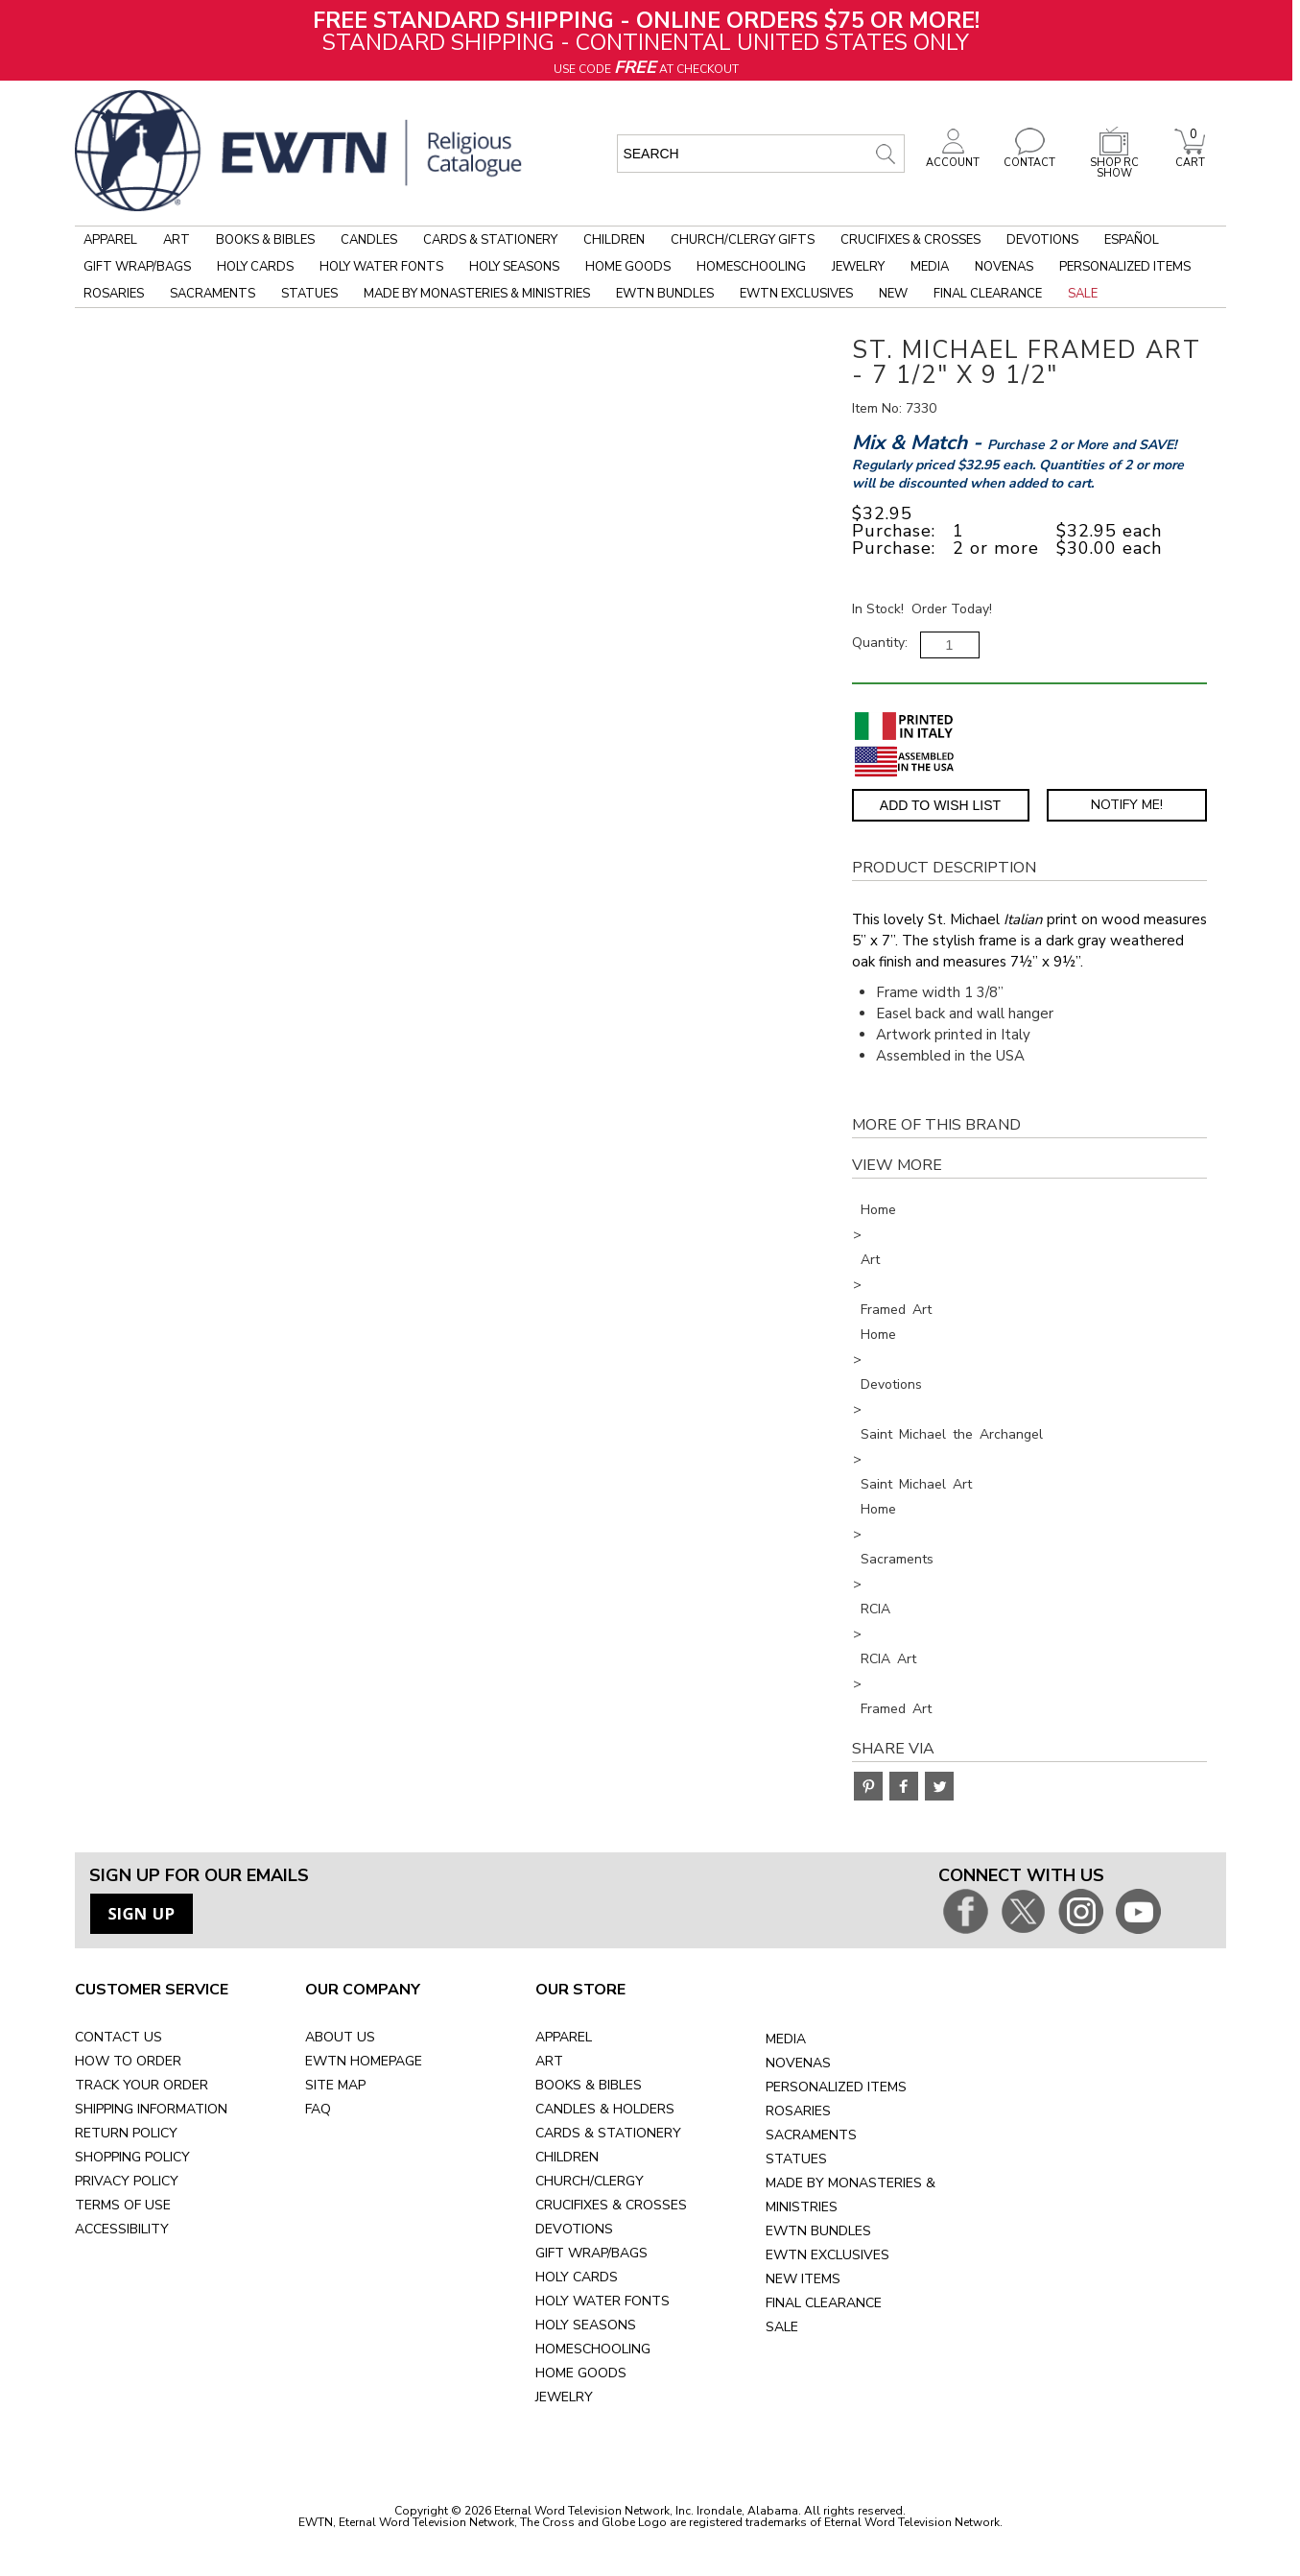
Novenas (1004, 266)
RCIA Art (888, 1659)
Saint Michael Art (916, 1484)
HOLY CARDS (576, 2277)
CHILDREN (567, 2157)
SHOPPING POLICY (132, 2157)
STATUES (796, 2159)
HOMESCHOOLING (592, 2349)
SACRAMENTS (811, 2135)
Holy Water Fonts (381, 266)
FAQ (318, 2109)
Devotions (1042, 240)
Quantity (878, 642)
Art (176, 240)
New (893, 293)
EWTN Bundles (665, 293)
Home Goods (628, 266)
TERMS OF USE (123, 2205)
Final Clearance (988, 293)
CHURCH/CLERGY (589, 2181)
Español (1131, 240)
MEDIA (786, 2039)
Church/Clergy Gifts (743, 240)
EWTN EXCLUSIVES (827, 2255)
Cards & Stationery (490, 240)
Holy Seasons (514, 266)
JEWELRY (564, 2397)
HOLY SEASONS (585, 2325)
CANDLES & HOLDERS (604, 2109)
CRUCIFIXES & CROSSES (611, 2205)
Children (614, 240)
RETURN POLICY (126, 2133)
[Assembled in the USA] (904, 761)
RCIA (875, 1609)
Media (929, 266)
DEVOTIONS (574, 2229)
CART (1189, 157)
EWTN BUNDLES (818, 2231)
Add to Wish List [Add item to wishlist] (940, 805)
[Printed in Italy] (904, 726)
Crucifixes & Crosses (910, 240)
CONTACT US (118, 2037)
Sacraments (212, 293)
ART (549, 2061)
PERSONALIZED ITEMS (836, 2087)
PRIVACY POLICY (126, 2181)
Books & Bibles (265, 240)
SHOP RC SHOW (1114, 162)
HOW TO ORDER (128, 2061)
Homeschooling (751, 266)
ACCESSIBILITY (122, 2229)
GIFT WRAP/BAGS (591, 2253)
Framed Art (896, 1309)
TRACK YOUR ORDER (141, 2085)
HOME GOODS (580, 2373)
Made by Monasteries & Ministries (477, 293)
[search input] (761, 153)
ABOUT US (340, 2037)
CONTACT (1029, 157)
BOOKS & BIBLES (588, 2085)
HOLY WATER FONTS (602, 2301)
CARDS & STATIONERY (608, 2133)
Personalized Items (1125, 266)
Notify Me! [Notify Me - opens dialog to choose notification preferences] (1127, 805)
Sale (1083, 293)
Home (878, 1210)
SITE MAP (335, 2085)
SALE (782, 2327)
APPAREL (563, 2037)
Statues (309, 293)
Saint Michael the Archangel (952, 1434)
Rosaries (113, 293)
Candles (369, 240)
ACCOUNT (952, 157)
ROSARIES (798, 2111)
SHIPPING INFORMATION (151, 2109)
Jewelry (858, 266)
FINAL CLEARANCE (824, 2303)
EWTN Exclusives (796, 293)
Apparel (110, 240)
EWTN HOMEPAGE (363, 2061)
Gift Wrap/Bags (137, 266)
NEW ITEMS (803, 2279)
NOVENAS (798, 2063)
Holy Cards (255, 266)
